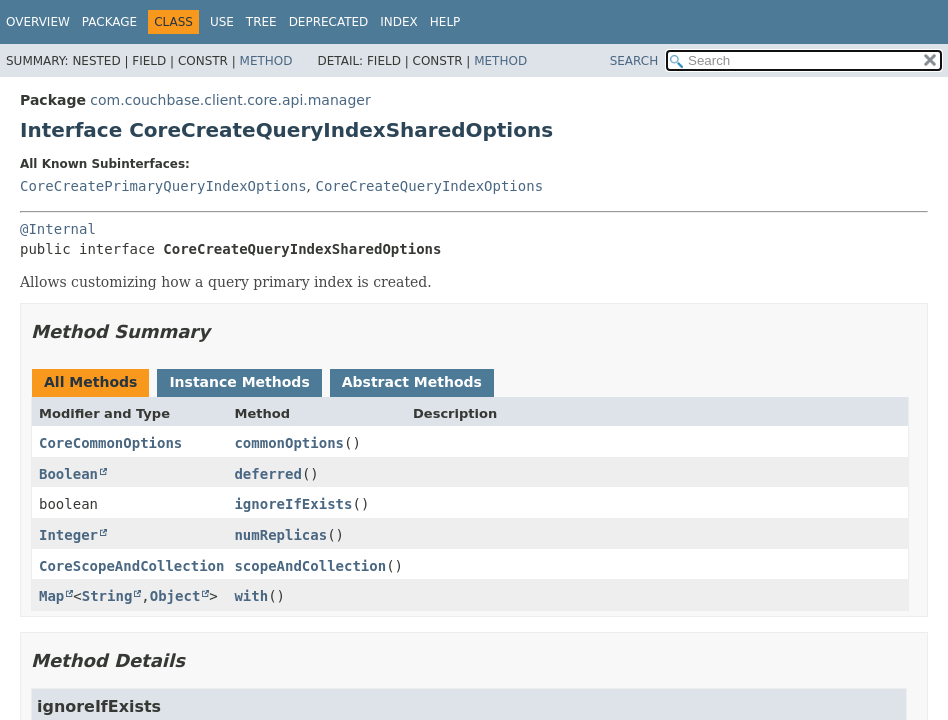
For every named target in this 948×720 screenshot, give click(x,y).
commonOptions (289, 443)
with (251, 596)
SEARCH (634, 61)
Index (399, 22)
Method (266, 61)
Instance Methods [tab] (239, 382)
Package (109, 22)
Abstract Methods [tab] (412, 382)
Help (445, 22)
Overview (38, 22)
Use (222, 22)
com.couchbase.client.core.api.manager (230, 100)
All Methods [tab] (90, 382)
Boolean (68, 474)
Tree (261, 22)
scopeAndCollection (310, 566)
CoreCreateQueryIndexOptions (429, 186)
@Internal (58, 229)
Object (175, 596)
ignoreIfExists (293, 504)
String (107, 596)
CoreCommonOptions (110, 443)
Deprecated (329, 22)
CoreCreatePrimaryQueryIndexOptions (163, 186)
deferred (267, 474)
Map (51, 596)
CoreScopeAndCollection (131, 566)
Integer (68, 535)
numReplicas (280, 535)
